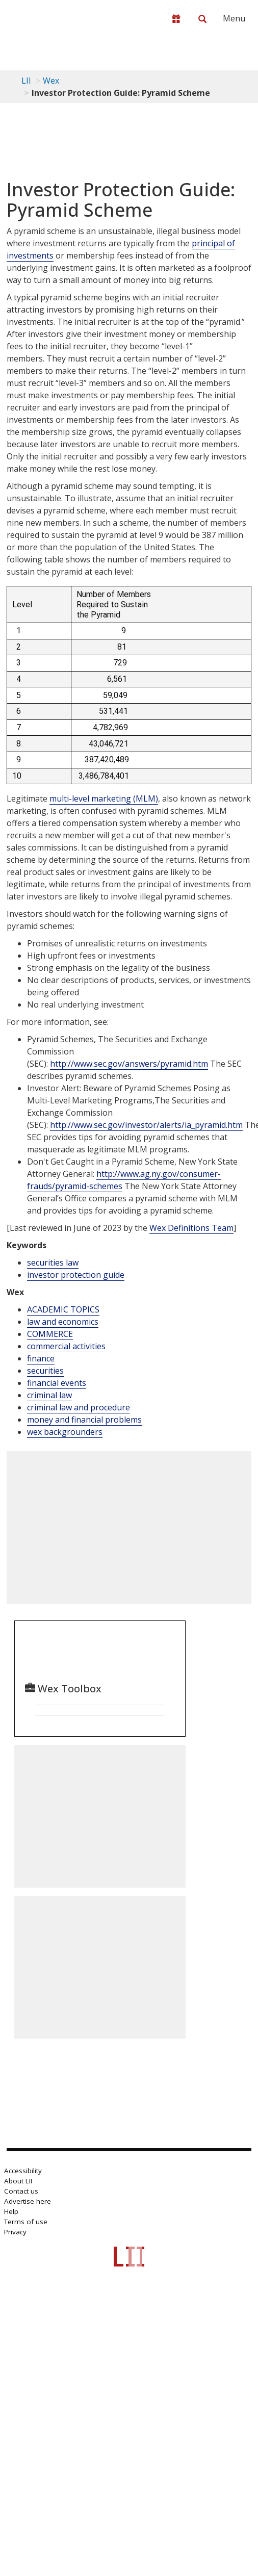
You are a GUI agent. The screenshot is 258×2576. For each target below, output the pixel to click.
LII (26, 80)
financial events (56, 1382)
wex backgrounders (64, 1431)
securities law (53, 1262)
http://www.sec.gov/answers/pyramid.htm (129, 1063)
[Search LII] (202, 19)
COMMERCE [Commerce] (50, 1333)
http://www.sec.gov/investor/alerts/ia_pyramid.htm (146, 1124)
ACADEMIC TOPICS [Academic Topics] (63, 1309)
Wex (51, 80)
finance (41, 1358)
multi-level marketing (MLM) (103, 798)
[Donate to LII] (176, 19)
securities (45, 1370)
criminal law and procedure (78, 1407)
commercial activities (66, 1346)
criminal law (49, 1395)
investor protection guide (75, 1274)
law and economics (62, 1321)
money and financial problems (84, 1419)
